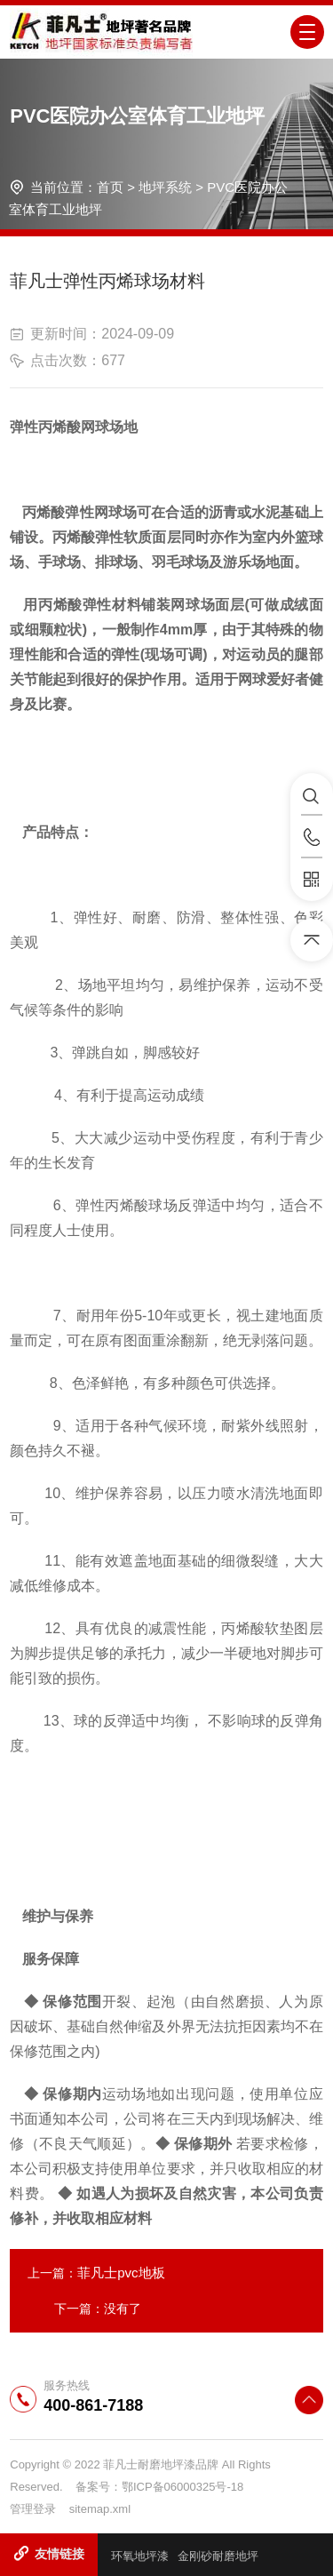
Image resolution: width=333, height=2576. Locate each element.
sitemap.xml (100, 2509)
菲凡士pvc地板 (120, 2272)
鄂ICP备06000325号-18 (182, 2486)
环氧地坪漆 (140, 2556)
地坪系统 (165, 187)
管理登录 (33, 2509)
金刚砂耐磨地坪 (218, 2556)
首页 (110, 187)
